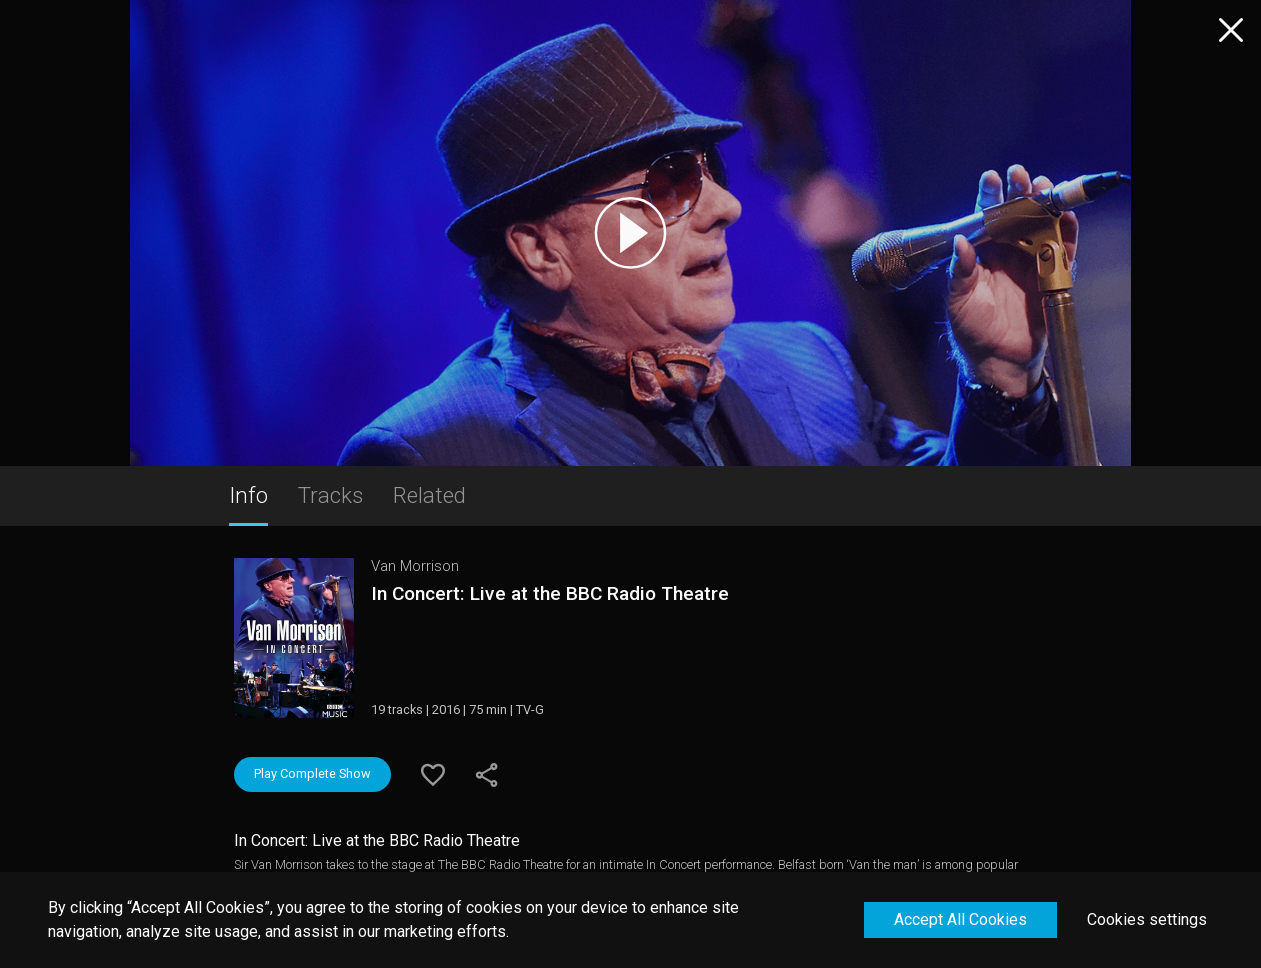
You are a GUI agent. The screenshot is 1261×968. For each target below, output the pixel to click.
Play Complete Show (312, 773)
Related (429, 495)
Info (248, 495)
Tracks (330, 495)
